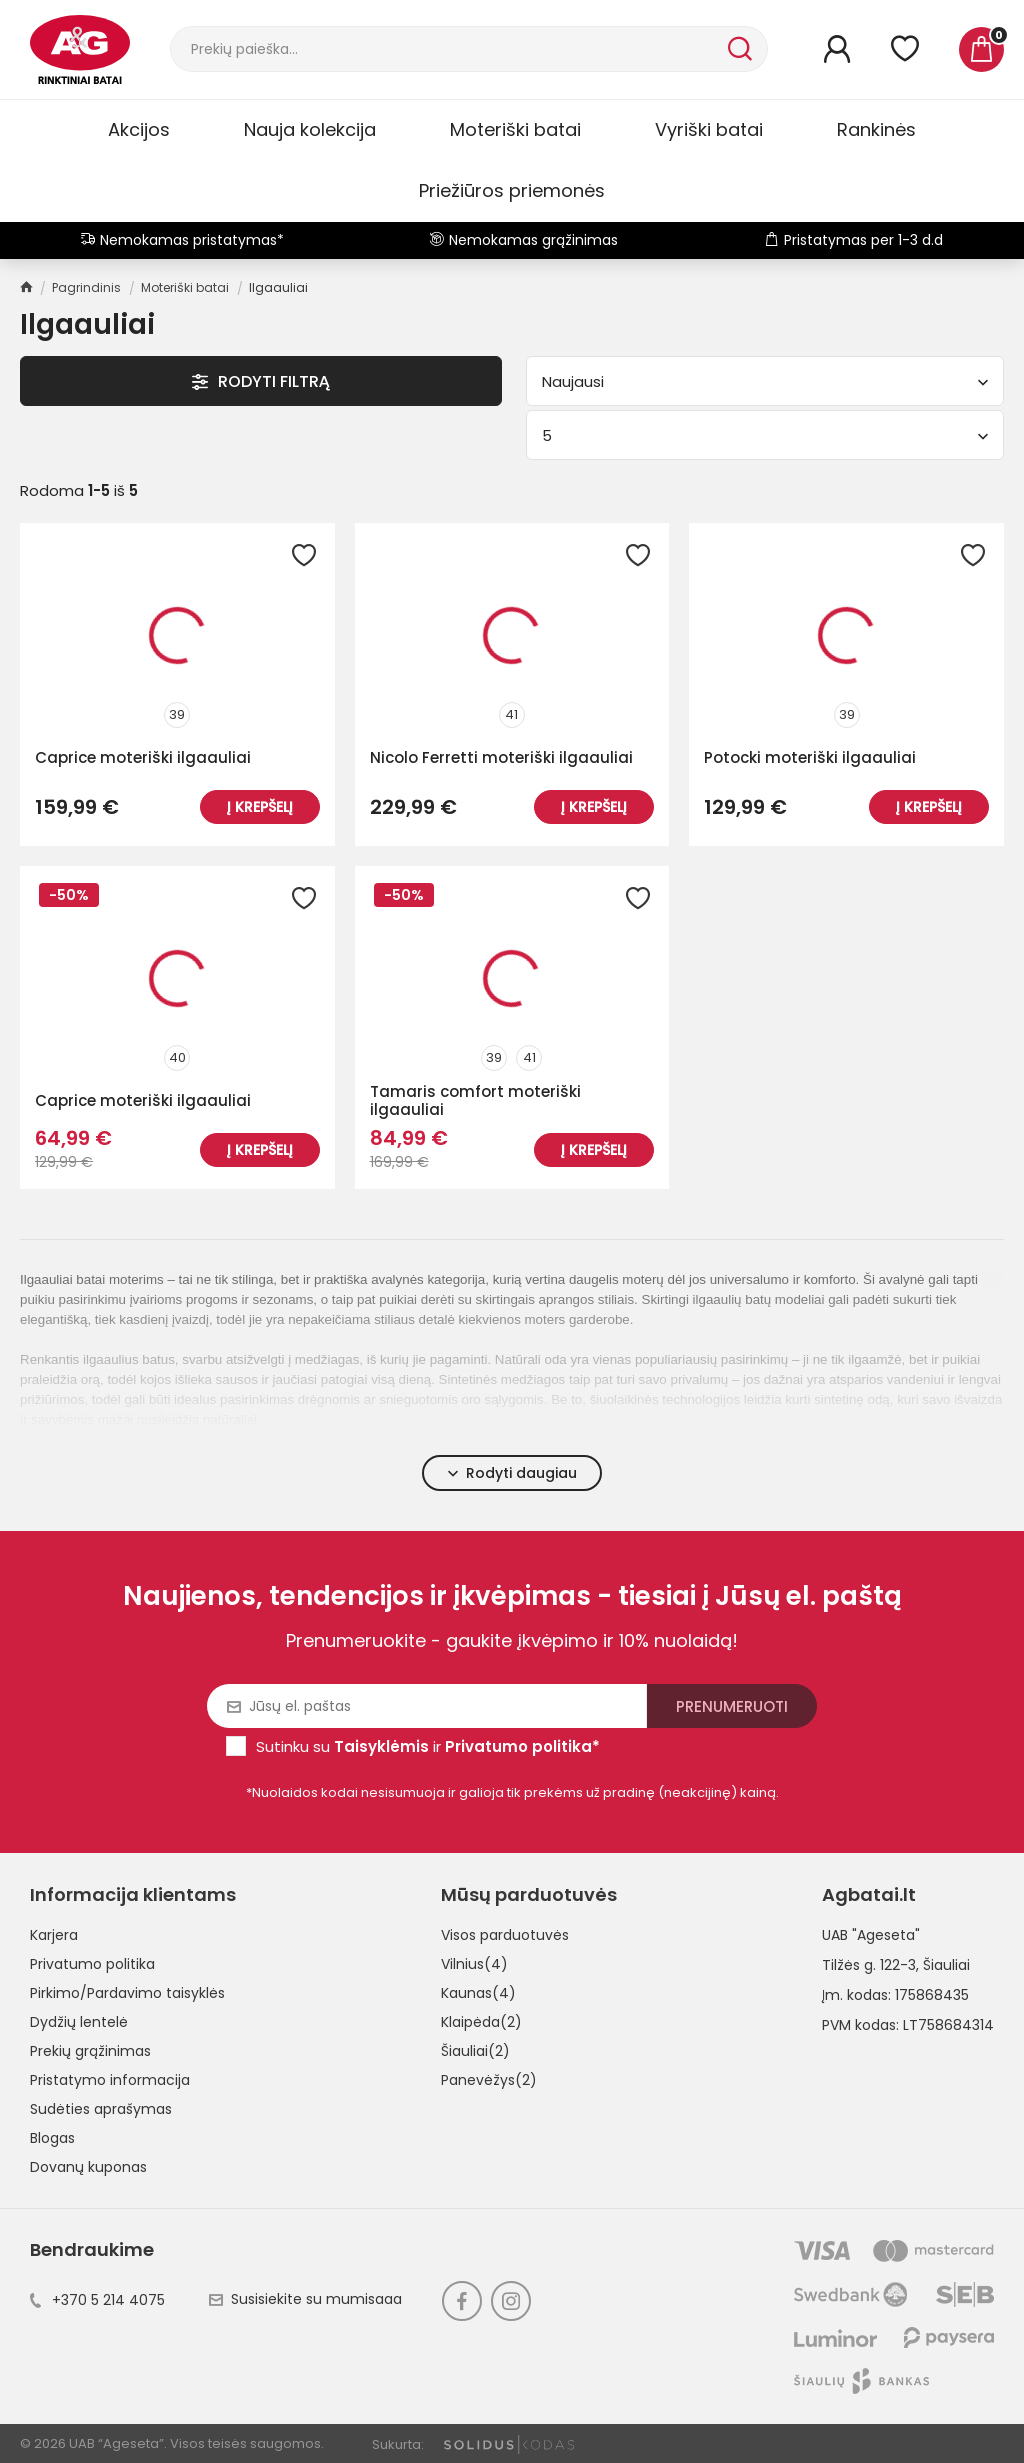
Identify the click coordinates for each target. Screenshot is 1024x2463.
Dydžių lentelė (79, 2022)
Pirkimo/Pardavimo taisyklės (127, 1993)
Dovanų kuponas (88, 2167)
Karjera (54, 1935)
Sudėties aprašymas (101, 2109)
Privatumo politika (92, 1964)
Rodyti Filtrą (261, 381)
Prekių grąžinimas (90, 2051)
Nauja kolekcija (310, 129)
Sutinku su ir (428, 1746)
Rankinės (876, 129)
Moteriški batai (515, 129)
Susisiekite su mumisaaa (305, 2299)
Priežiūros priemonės (512, 190)
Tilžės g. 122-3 (869, 1965)
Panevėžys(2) (489, 2080)
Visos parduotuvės (505, 1935)
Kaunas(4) (478, 1993)
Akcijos (139, 129)
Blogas (52, 2138)
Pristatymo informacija (110, 2080)
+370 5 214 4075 (97, 2300)
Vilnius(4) (474, 1964)
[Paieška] (447, 49)
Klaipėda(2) (481, 2022)
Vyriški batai (709, 129)
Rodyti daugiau (512, 1473)
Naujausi (765, 381)
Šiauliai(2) (475, 2051)
